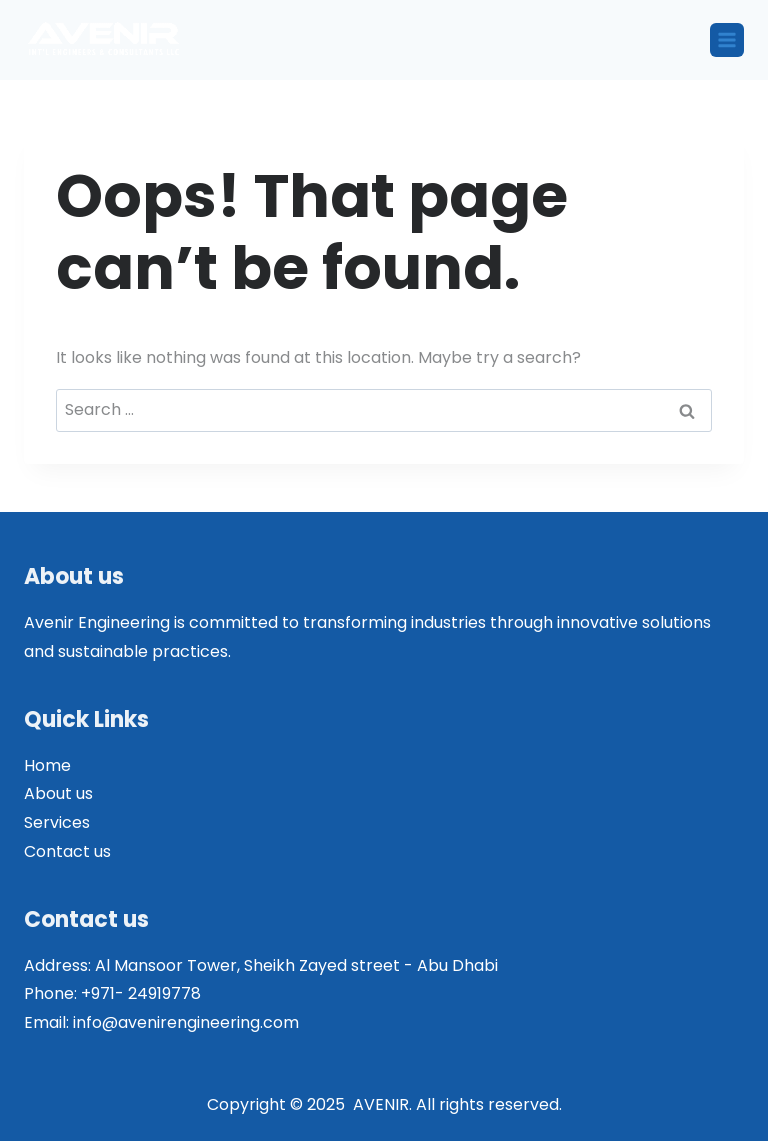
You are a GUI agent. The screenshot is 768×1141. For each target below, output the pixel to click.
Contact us (67, 851)
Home (47, 765)
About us (58, 793)
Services (57, 822)
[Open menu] (727, 40)
